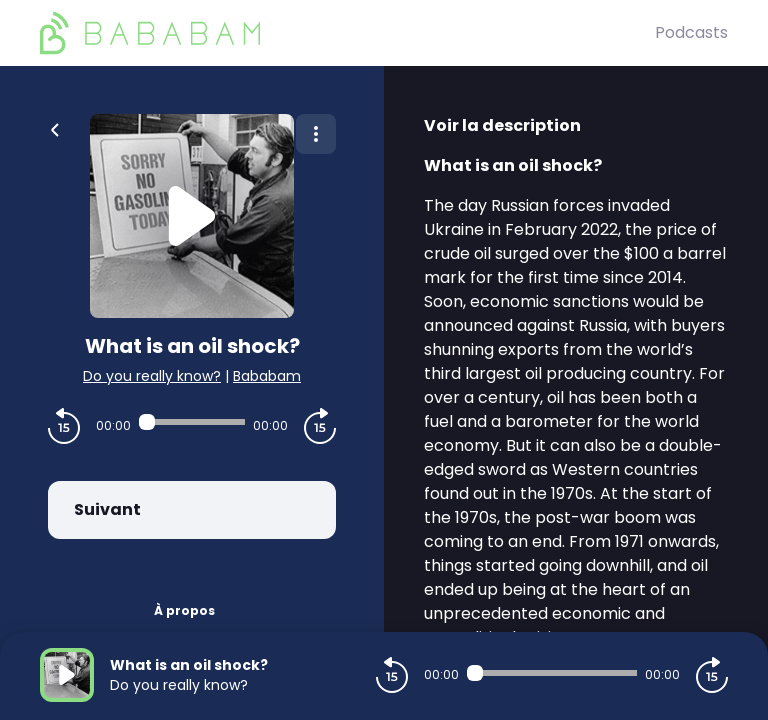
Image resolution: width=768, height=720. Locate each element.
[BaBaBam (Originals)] (347, 33)
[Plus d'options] (316, 134)
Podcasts (691, 32)
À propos (184, 610)
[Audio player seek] (192, 422)
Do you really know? (152, 376)
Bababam (267, 376)
